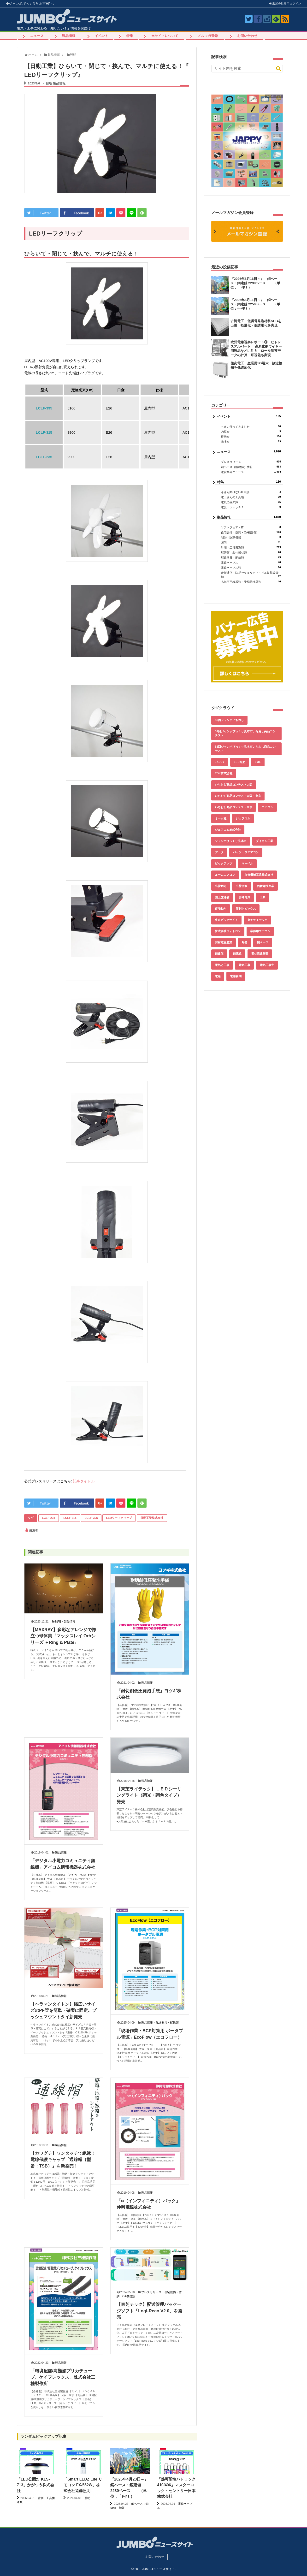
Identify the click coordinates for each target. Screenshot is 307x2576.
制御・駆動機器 (251, 537)
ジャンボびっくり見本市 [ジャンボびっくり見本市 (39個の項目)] (231, 841)
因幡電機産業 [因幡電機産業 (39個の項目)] (265, 886)
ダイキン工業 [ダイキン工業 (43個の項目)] (264, 841)
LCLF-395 (44, 408)
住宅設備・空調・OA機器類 (251, 532)
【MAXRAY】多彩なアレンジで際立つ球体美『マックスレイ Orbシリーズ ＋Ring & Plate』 (63, 1636)
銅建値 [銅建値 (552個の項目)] (219, 953)
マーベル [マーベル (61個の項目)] (247, 863)
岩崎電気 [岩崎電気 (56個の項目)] (244, 897)
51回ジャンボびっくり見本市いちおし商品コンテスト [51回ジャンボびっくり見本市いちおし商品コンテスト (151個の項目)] (245, 733)
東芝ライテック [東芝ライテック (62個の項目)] (257, 920)
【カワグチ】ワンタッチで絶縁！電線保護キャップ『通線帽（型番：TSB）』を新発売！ (62, 2159)
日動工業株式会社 (151, 1518)
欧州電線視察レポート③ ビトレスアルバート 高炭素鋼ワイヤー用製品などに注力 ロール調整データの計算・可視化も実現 (256, 348)
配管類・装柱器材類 (251, 552)
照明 (49, 83)
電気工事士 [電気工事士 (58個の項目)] (267, 965)
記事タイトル (83, 1481)
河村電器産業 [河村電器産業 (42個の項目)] (223, 942)
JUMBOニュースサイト (158, 2569)
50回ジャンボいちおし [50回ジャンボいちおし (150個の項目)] (229, 720)
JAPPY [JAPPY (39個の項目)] (219, 762)
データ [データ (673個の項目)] (219, 852)
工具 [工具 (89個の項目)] (263, 897)
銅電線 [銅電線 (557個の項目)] (237, 953)
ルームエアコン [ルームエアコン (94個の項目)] (225, 874)
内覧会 (251, 431)
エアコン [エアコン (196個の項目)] (267, 807)
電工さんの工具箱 (251, 497)
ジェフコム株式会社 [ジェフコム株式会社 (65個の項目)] (228, 829)
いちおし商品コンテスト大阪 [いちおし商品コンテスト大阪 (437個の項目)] (233, 784)
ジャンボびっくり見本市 (30, 4)
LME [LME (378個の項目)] (258, 762)
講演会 (251, 442)
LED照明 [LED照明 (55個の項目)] (239, 762)
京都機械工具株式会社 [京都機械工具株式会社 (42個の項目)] (258, 874)
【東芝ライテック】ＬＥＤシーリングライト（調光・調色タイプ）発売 (149, 1795)
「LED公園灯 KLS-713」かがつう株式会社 (35, 2485)
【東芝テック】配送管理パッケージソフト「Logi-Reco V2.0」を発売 (149, 2311)
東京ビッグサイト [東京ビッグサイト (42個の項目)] (226, 920)
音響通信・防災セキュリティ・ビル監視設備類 (251, 575)
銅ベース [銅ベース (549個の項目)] (262, 942)
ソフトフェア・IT (251, 527)
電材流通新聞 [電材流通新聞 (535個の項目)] (259, 953)
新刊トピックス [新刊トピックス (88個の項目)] (246, 908)
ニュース (37, 36)
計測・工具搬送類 (251, 547)
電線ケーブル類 (251, 567)
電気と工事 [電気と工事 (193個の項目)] (222, 965)
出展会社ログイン (285, 3)
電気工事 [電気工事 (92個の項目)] (244, 965)
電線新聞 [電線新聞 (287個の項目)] (236, 976)
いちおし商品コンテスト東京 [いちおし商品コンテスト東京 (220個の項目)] (233, 807)
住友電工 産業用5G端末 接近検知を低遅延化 (256, 365)
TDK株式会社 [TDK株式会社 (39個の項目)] (223, 773)
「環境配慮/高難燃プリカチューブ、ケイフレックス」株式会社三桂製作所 (62, 2377)
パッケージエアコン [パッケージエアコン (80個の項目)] (246, 852)
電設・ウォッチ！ (251, 507)
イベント (101, 36)
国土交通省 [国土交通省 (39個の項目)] (222, 897)
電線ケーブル (251, 562)
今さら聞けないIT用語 (251, 492)
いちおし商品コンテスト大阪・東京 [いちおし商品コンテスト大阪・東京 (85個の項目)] (238, 796)
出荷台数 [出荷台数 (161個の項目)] (241, 886)
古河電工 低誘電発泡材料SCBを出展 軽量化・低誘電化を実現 (255, 323)
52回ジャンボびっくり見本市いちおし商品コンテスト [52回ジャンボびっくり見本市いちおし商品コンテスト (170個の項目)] (245, 748)
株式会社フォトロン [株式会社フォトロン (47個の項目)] (228, 931)
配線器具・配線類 (167, 2022)
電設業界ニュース (251, 472)
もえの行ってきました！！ (251, 426)
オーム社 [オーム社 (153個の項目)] (220, 818)
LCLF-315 (44, 432)
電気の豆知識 (251, 502)
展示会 (251, 436)
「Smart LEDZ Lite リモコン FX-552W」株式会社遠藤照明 (83, 2485)
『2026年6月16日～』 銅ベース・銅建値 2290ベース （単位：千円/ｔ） (255, 283)
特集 (129, 36)
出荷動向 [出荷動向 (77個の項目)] (220, 886)
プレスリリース (151, 2292)
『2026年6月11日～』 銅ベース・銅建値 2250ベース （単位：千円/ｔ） (255, 304)
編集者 (33, 1530)
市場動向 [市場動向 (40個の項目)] (220, 908)
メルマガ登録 (208, 36)
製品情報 (68, 36)
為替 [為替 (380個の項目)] (244, 942)
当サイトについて (164, 36)
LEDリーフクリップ (119, 1518)
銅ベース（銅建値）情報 (251, 467)
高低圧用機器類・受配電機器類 (251, 582)
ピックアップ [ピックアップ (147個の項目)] (223, 863)
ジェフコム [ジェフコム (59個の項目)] (243, 818)
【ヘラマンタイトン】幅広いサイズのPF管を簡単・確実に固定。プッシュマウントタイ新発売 (63, 2010)
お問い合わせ (247, 36)
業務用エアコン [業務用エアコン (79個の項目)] (260, 931)
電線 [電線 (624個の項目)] (218, 976)
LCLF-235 (44, 457)
